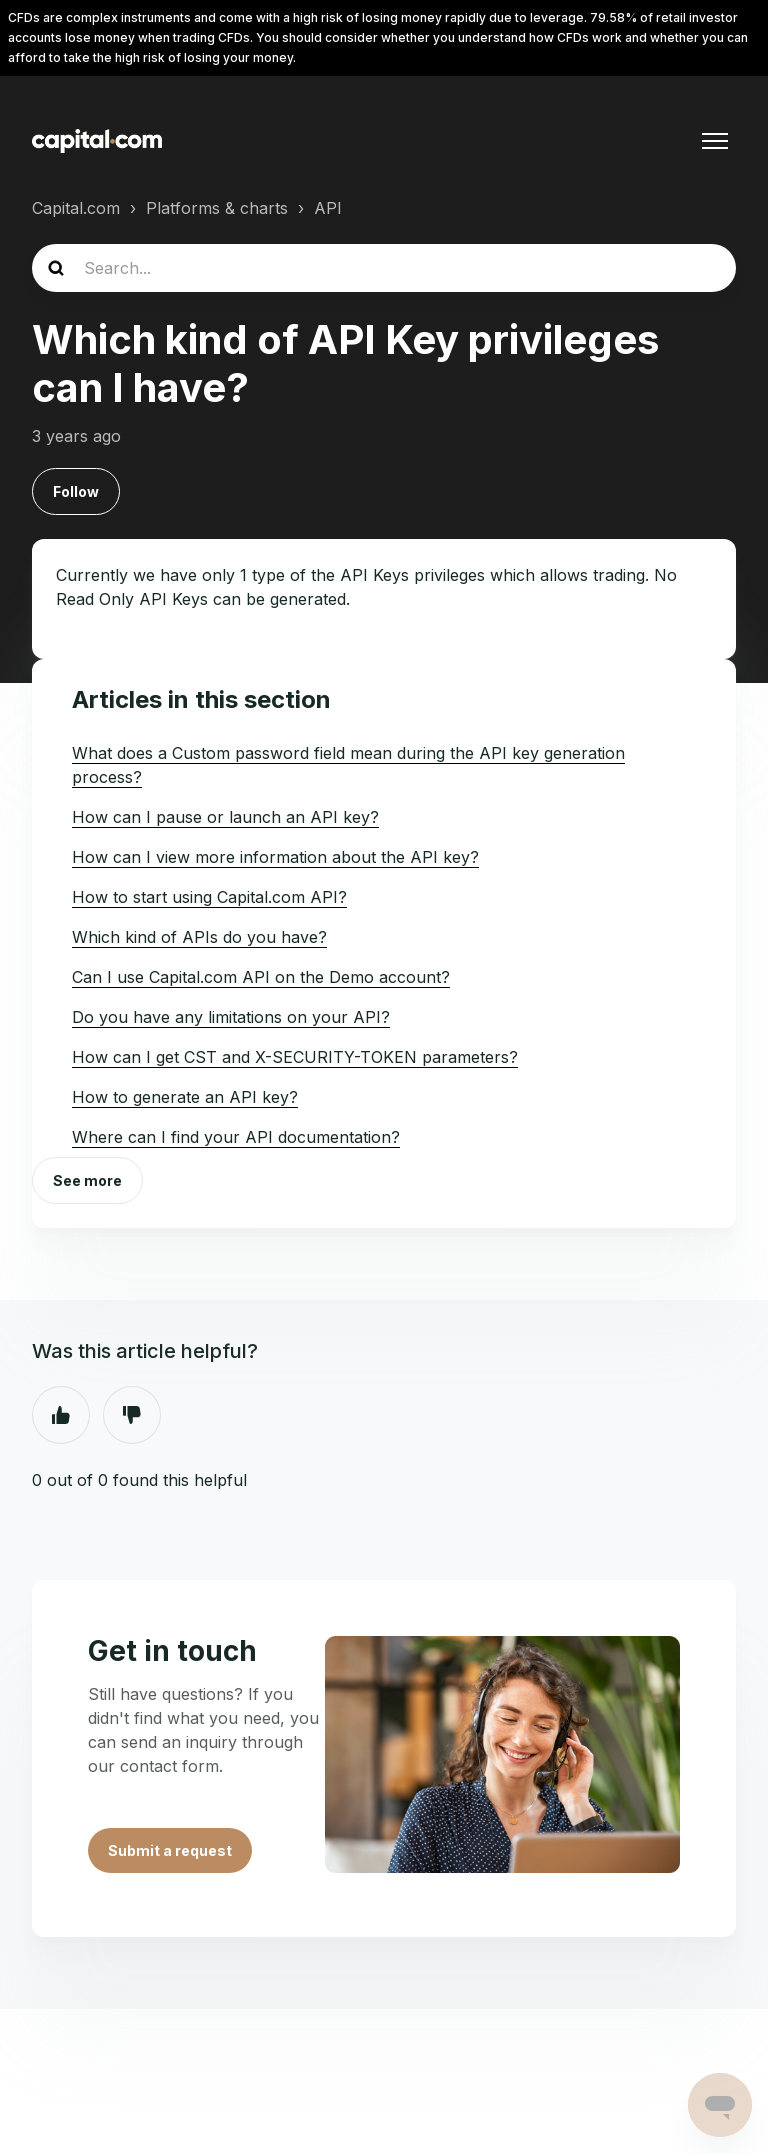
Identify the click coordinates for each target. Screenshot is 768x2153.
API (328, 208)
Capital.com (76, 208)
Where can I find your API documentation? (236, 1137)
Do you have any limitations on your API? (231, 1017)
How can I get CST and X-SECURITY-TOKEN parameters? (295, 1057)
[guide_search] (384, 268)
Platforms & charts (217, 208)
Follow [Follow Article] (76, 491)
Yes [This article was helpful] (61, 1415)
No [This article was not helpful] (132, 1415)
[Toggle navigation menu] (715, 141)
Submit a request (170, 1850)
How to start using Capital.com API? (209, 897)
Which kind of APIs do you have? (199, 937)
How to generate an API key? (185, 1097)
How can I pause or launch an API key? (225, 817)
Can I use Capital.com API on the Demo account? (261, 977)
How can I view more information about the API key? (275, 857)
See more (87, 1180)
